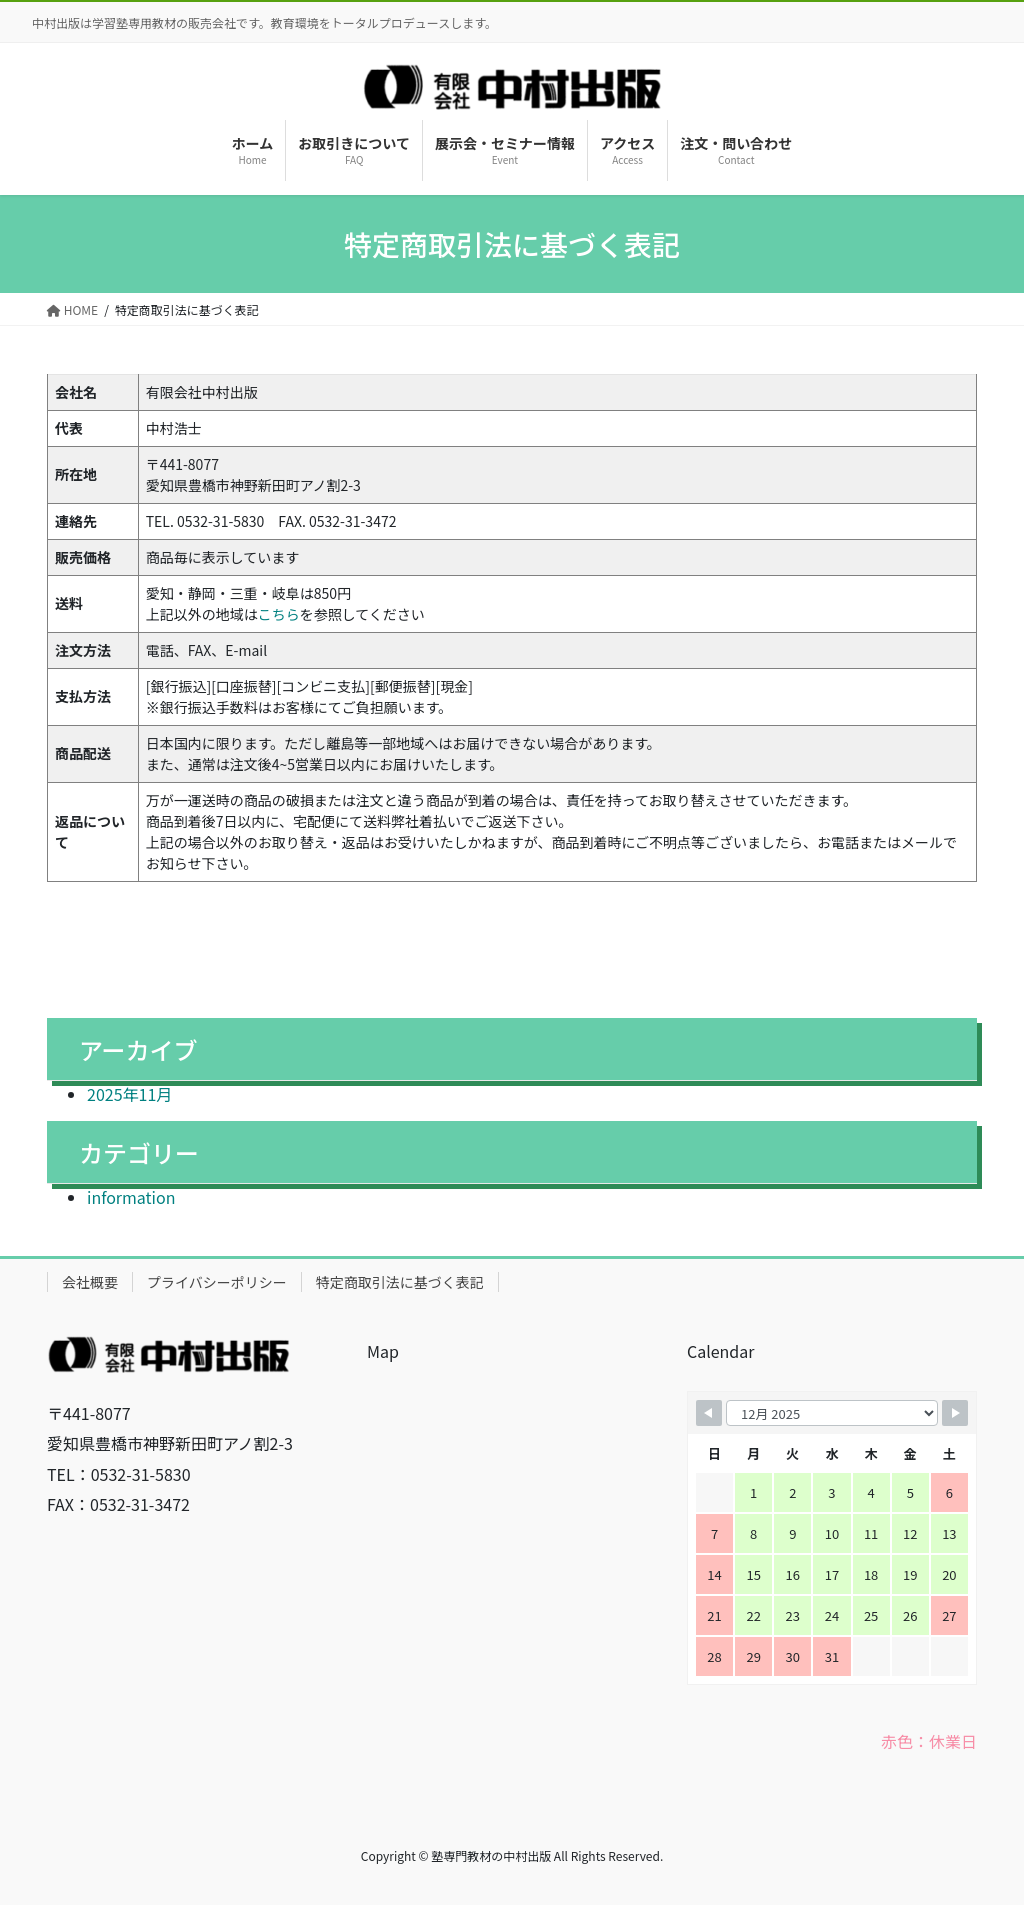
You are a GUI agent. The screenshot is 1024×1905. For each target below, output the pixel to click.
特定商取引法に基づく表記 (400, 1282)
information (131, 1197)
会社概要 (90, 1282)
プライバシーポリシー (217, 1282)
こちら (279, 614)
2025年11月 (129, 1094)
